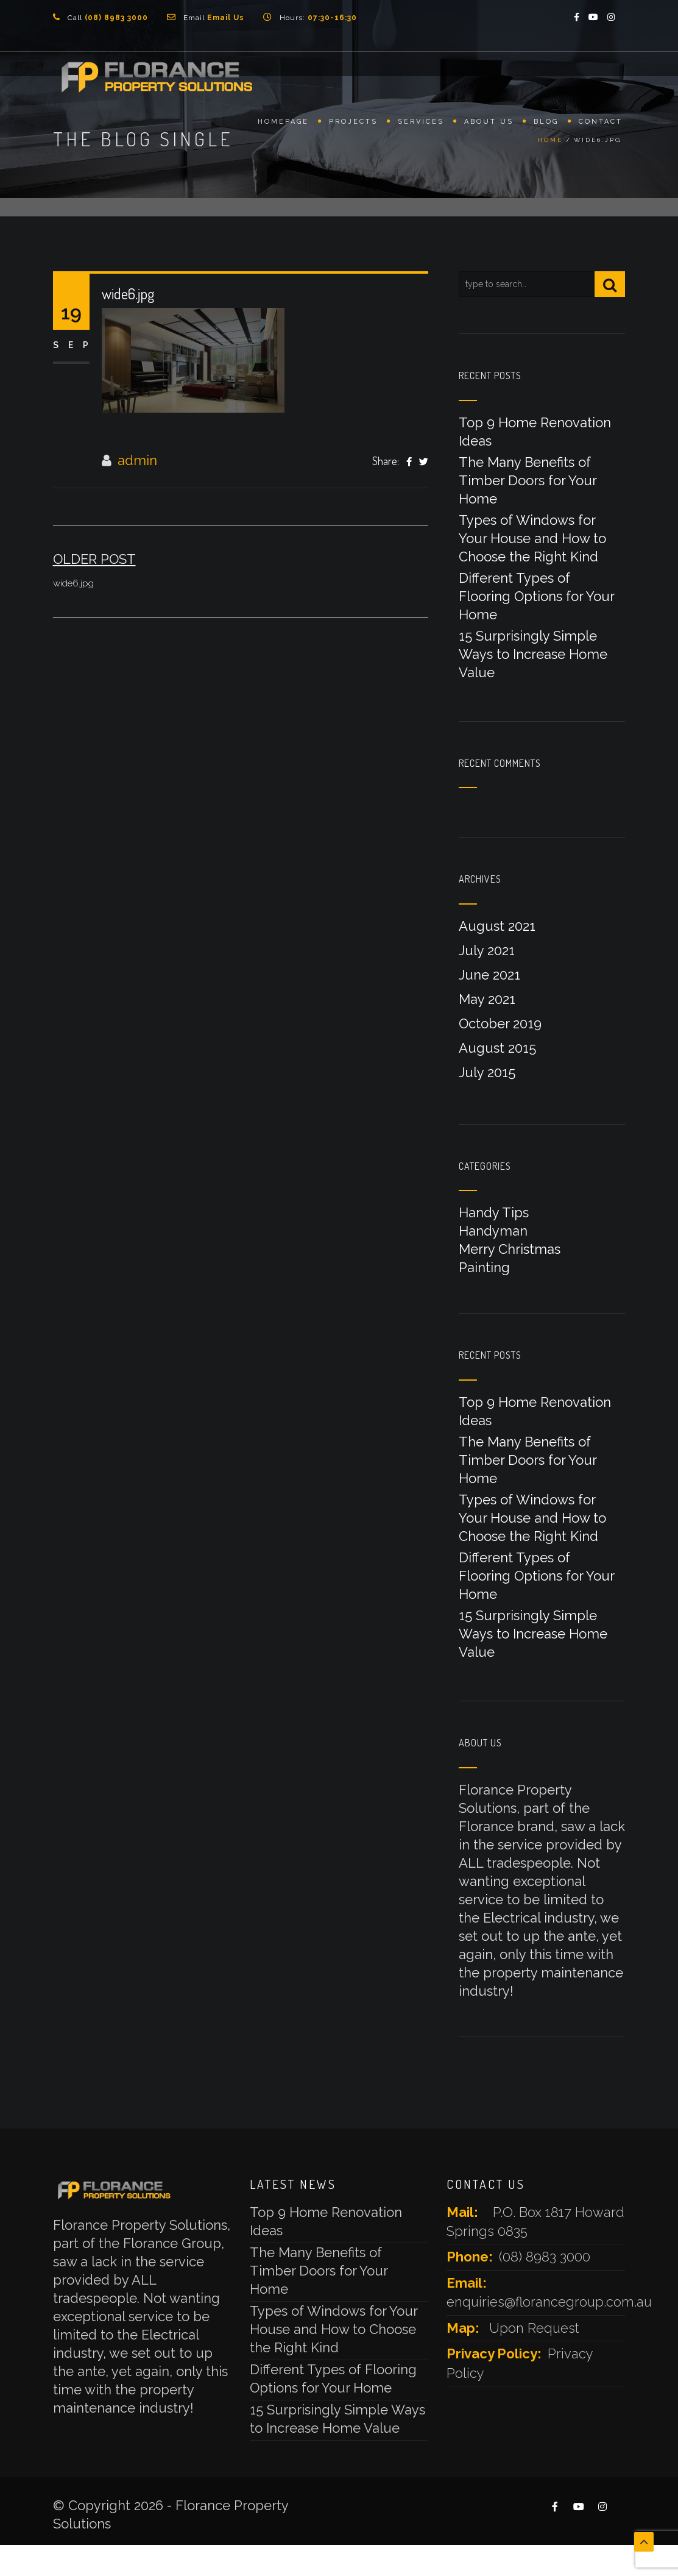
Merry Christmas (509, 1249)
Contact (601, 126)
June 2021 (489, 975)
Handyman (493, 1231)
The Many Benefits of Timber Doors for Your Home (527, 480)
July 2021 (487, 950)
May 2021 (487, 999)
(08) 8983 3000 (544, 2257)
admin (137, 460)
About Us (489, 126)
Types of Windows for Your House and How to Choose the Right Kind (532, 538)
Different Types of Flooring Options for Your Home (536, 596)
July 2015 (487, 1072)
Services (421, 126)
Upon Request (534, 2328)
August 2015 (497, 1048)
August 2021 (497, 926)
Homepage (283, 126)
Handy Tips (494, 1212)
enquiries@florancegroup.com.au (549, 2302)
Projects (353, 126)
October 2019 (500, 1023)
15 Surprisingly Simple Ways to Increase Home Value (533, 654)
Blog (546, 126)
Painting (484, 1267)
